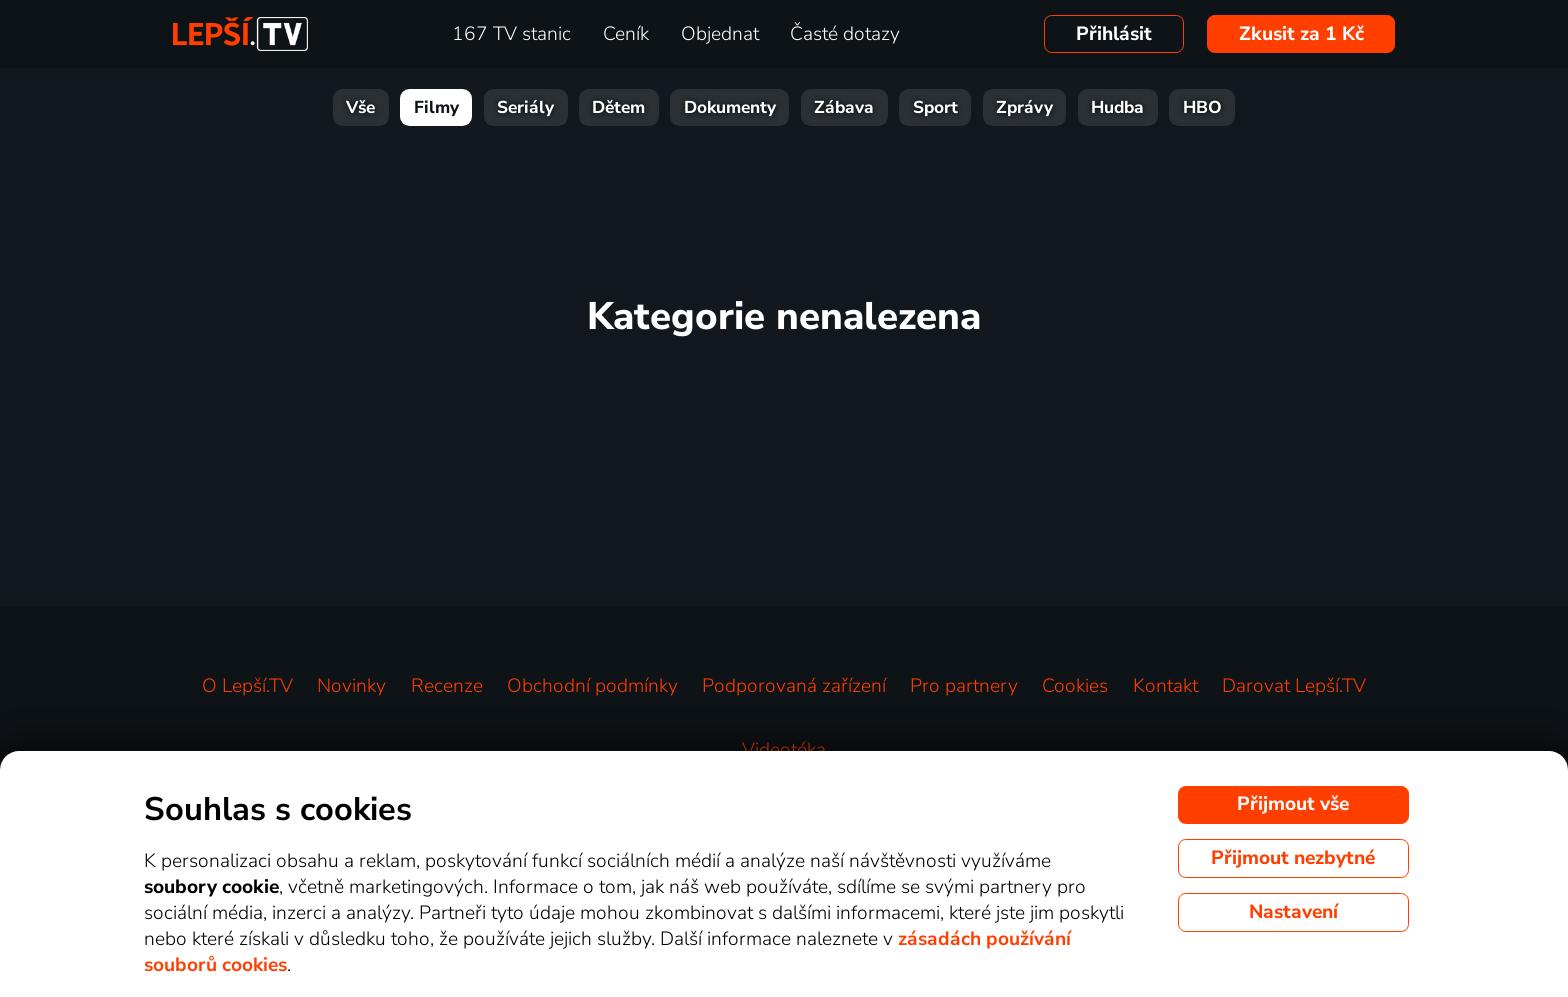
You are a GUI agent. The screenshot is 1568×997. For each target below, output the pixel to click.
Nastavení (1293, 912)
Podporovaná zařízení (794, 686)
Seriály (525, 107)
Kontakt (1165, 686)
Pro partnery (964, 686)
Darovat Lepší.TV (1294, 686)
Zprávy (1024, 107)
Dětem (618, 107)
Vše (360, 107)
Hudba (1117, 107)
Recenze (447, 686)
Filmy (436, 107)
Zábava (844, 107)
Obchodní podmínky (592, 686)
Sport (935, 107)
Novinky (351, 686)
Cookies (1075, 686)
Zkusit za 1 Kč (1301, 34)
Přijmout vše (1293, 804)
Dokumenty (730, 107)
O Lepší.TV (247, 686)
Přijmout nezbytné (1293, 858)
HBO (1202, 107)
